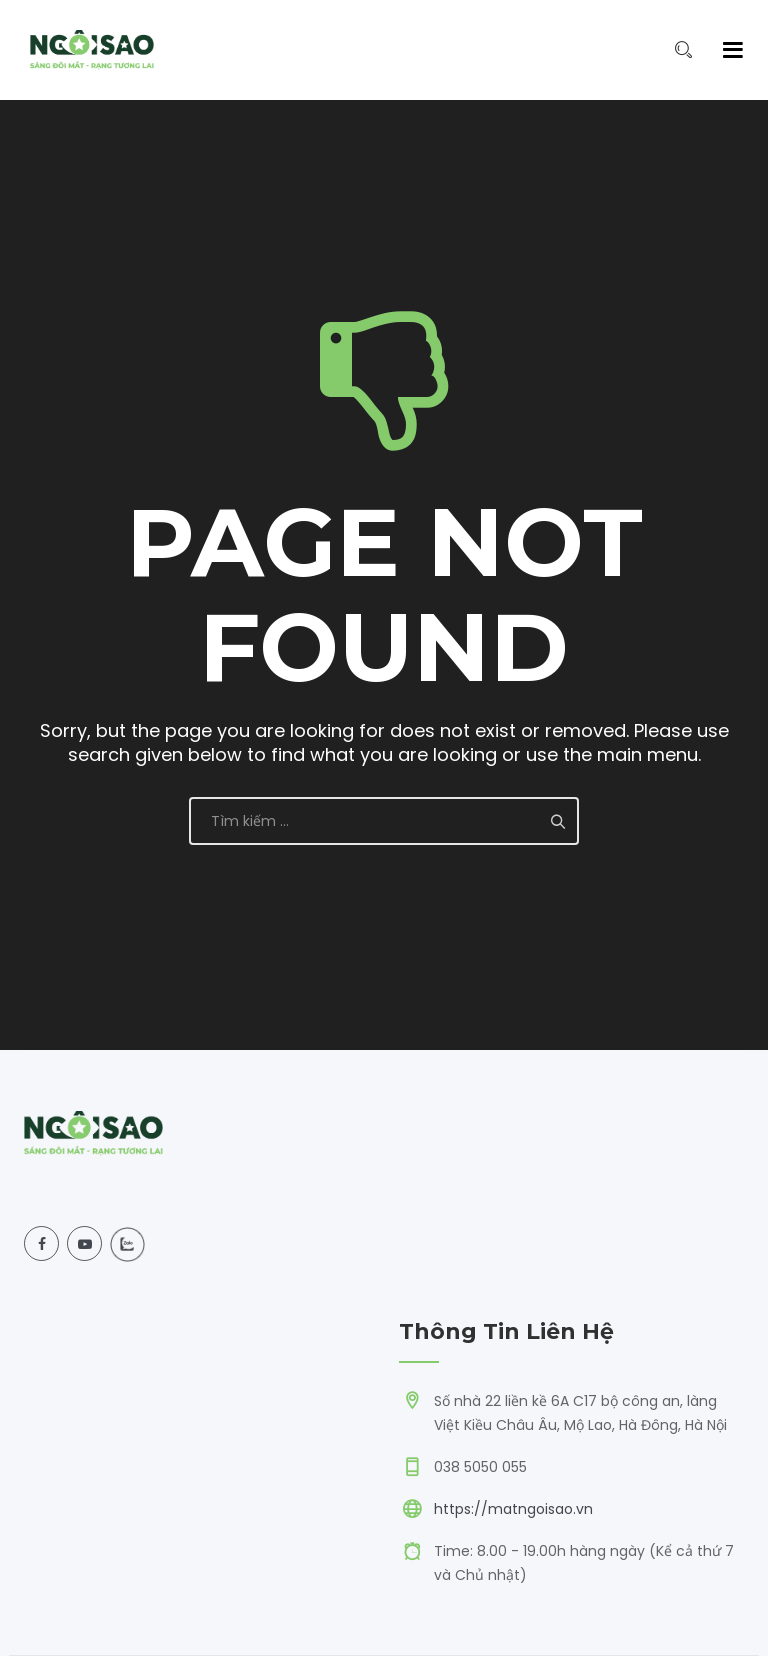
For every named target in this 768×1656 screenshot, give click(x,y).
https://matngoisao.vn (513, 1509)
